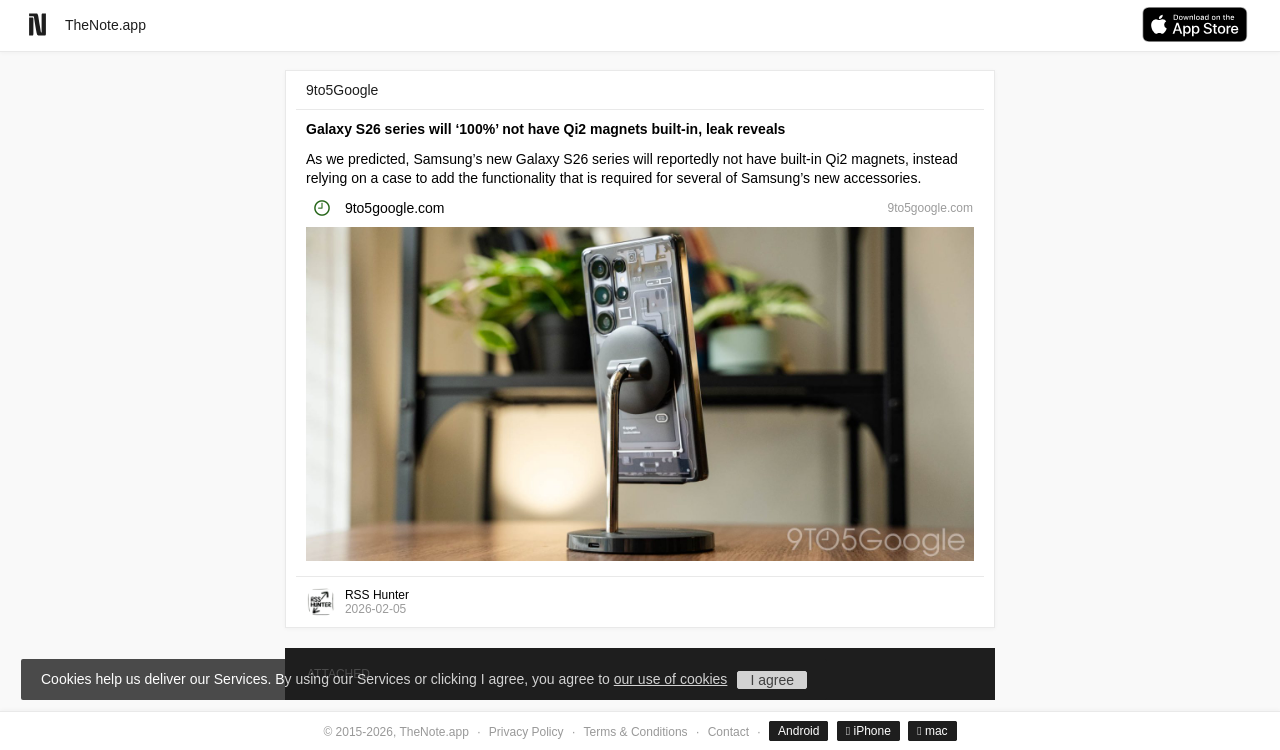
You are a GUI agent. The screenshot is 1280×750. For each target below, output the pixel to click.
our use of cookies (671, 679)
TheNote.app (105, 25)
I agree (772, 680)
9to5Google (342, 90)
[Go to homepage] (37, 24)
